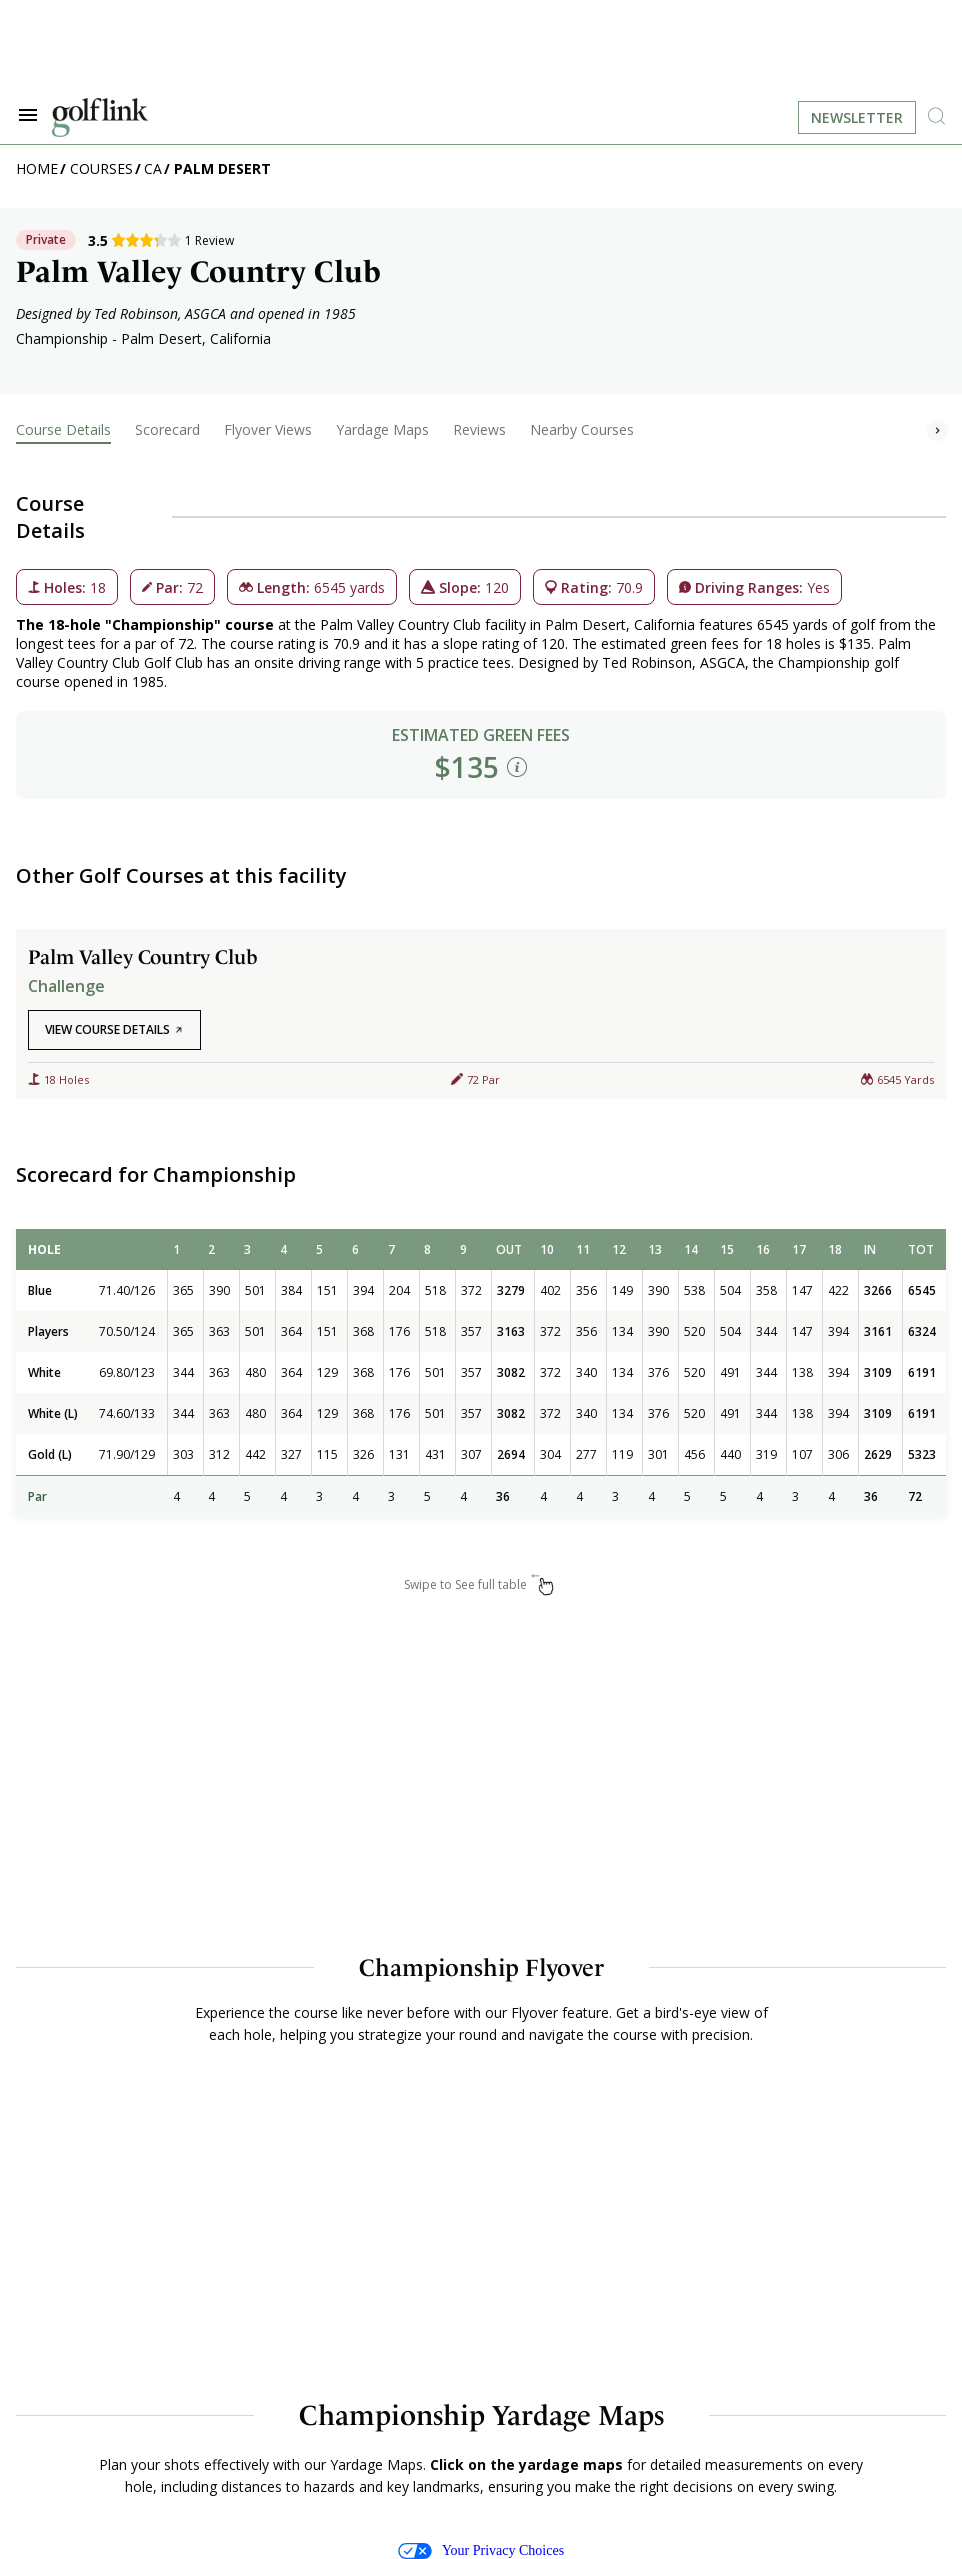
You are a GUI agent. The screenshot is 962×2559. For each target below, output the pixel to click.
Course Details (63, 429)
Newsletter (857, 117)
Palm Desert (222, 168)
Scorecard (167, 429)
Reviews (479, 429)
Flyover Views (268, 429)
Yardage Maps (382, 429)
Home (37, 168)
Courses (101, 168)
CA (153, 168)
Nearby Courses (582, 429)
